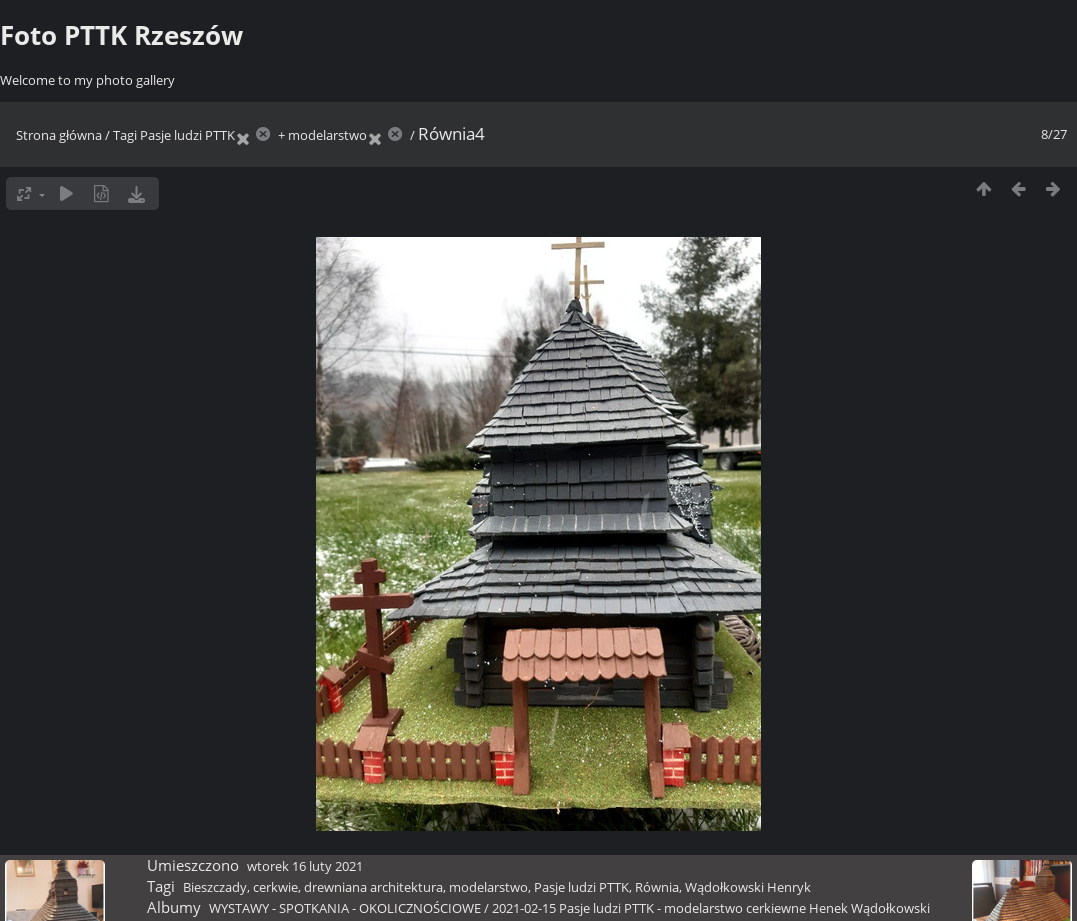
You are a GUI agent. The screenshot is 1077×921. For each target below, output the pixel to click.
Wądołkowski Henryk (748, 887)
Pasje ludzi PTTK (187, 135)
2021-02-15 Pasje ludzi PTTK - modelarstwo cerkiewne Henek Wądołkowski (711, 908)
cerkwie (275, 887)
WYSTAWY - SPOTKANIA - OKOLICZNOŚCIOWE (345, 908)
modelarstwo (327, 135)
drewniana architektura (373, 887)
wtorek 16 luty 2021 (305, 866)
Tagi (125, 135)
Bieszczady (215, 887)
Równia (657, 887)
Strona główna (59, 135)
